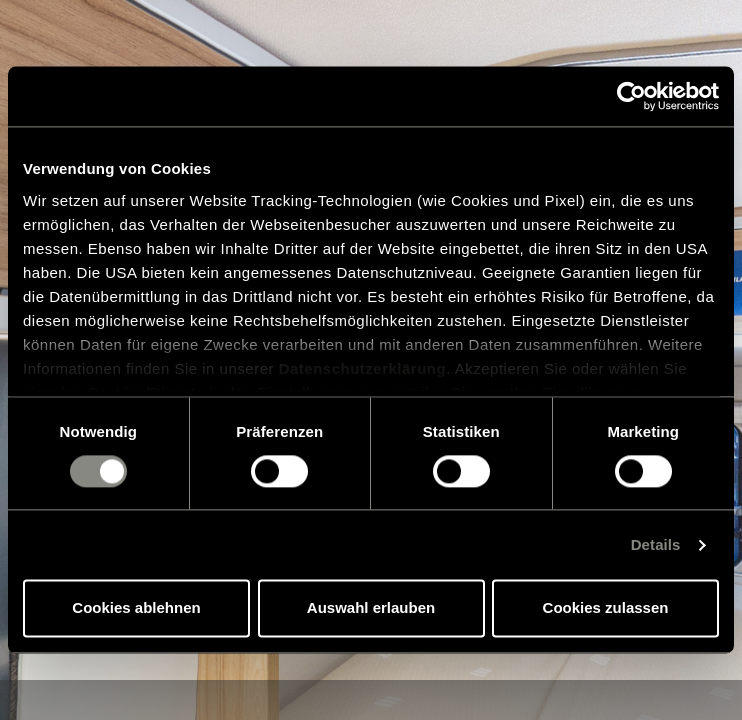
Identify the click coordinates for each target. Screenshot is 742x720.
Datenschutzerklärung (363, 368)
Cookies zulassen (606, 608)
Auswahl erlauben (371, 608)
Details (656, 544)
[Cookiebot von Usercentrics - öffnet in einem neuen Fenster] (631, 96)
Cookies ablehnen (136, 608)
